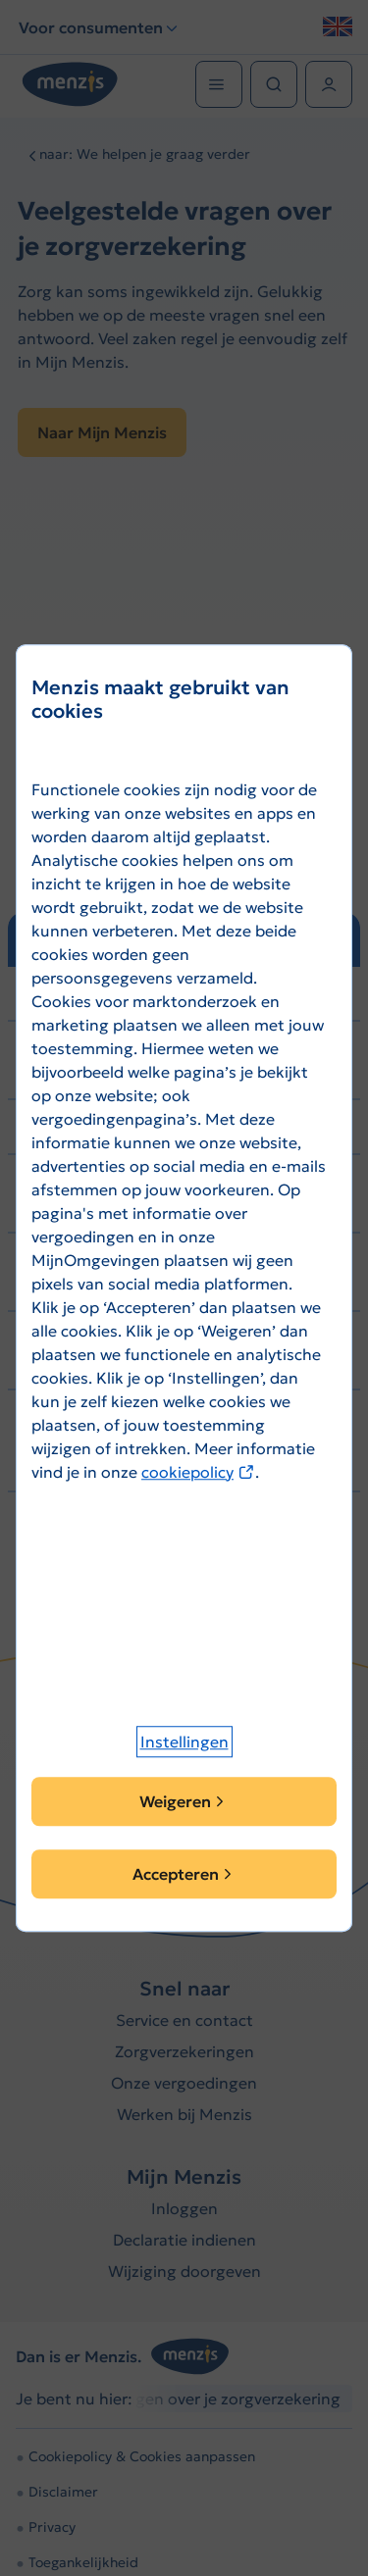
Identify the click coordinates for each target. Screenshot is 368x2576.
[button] (184, 1741)
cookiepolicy (198, 1472)
